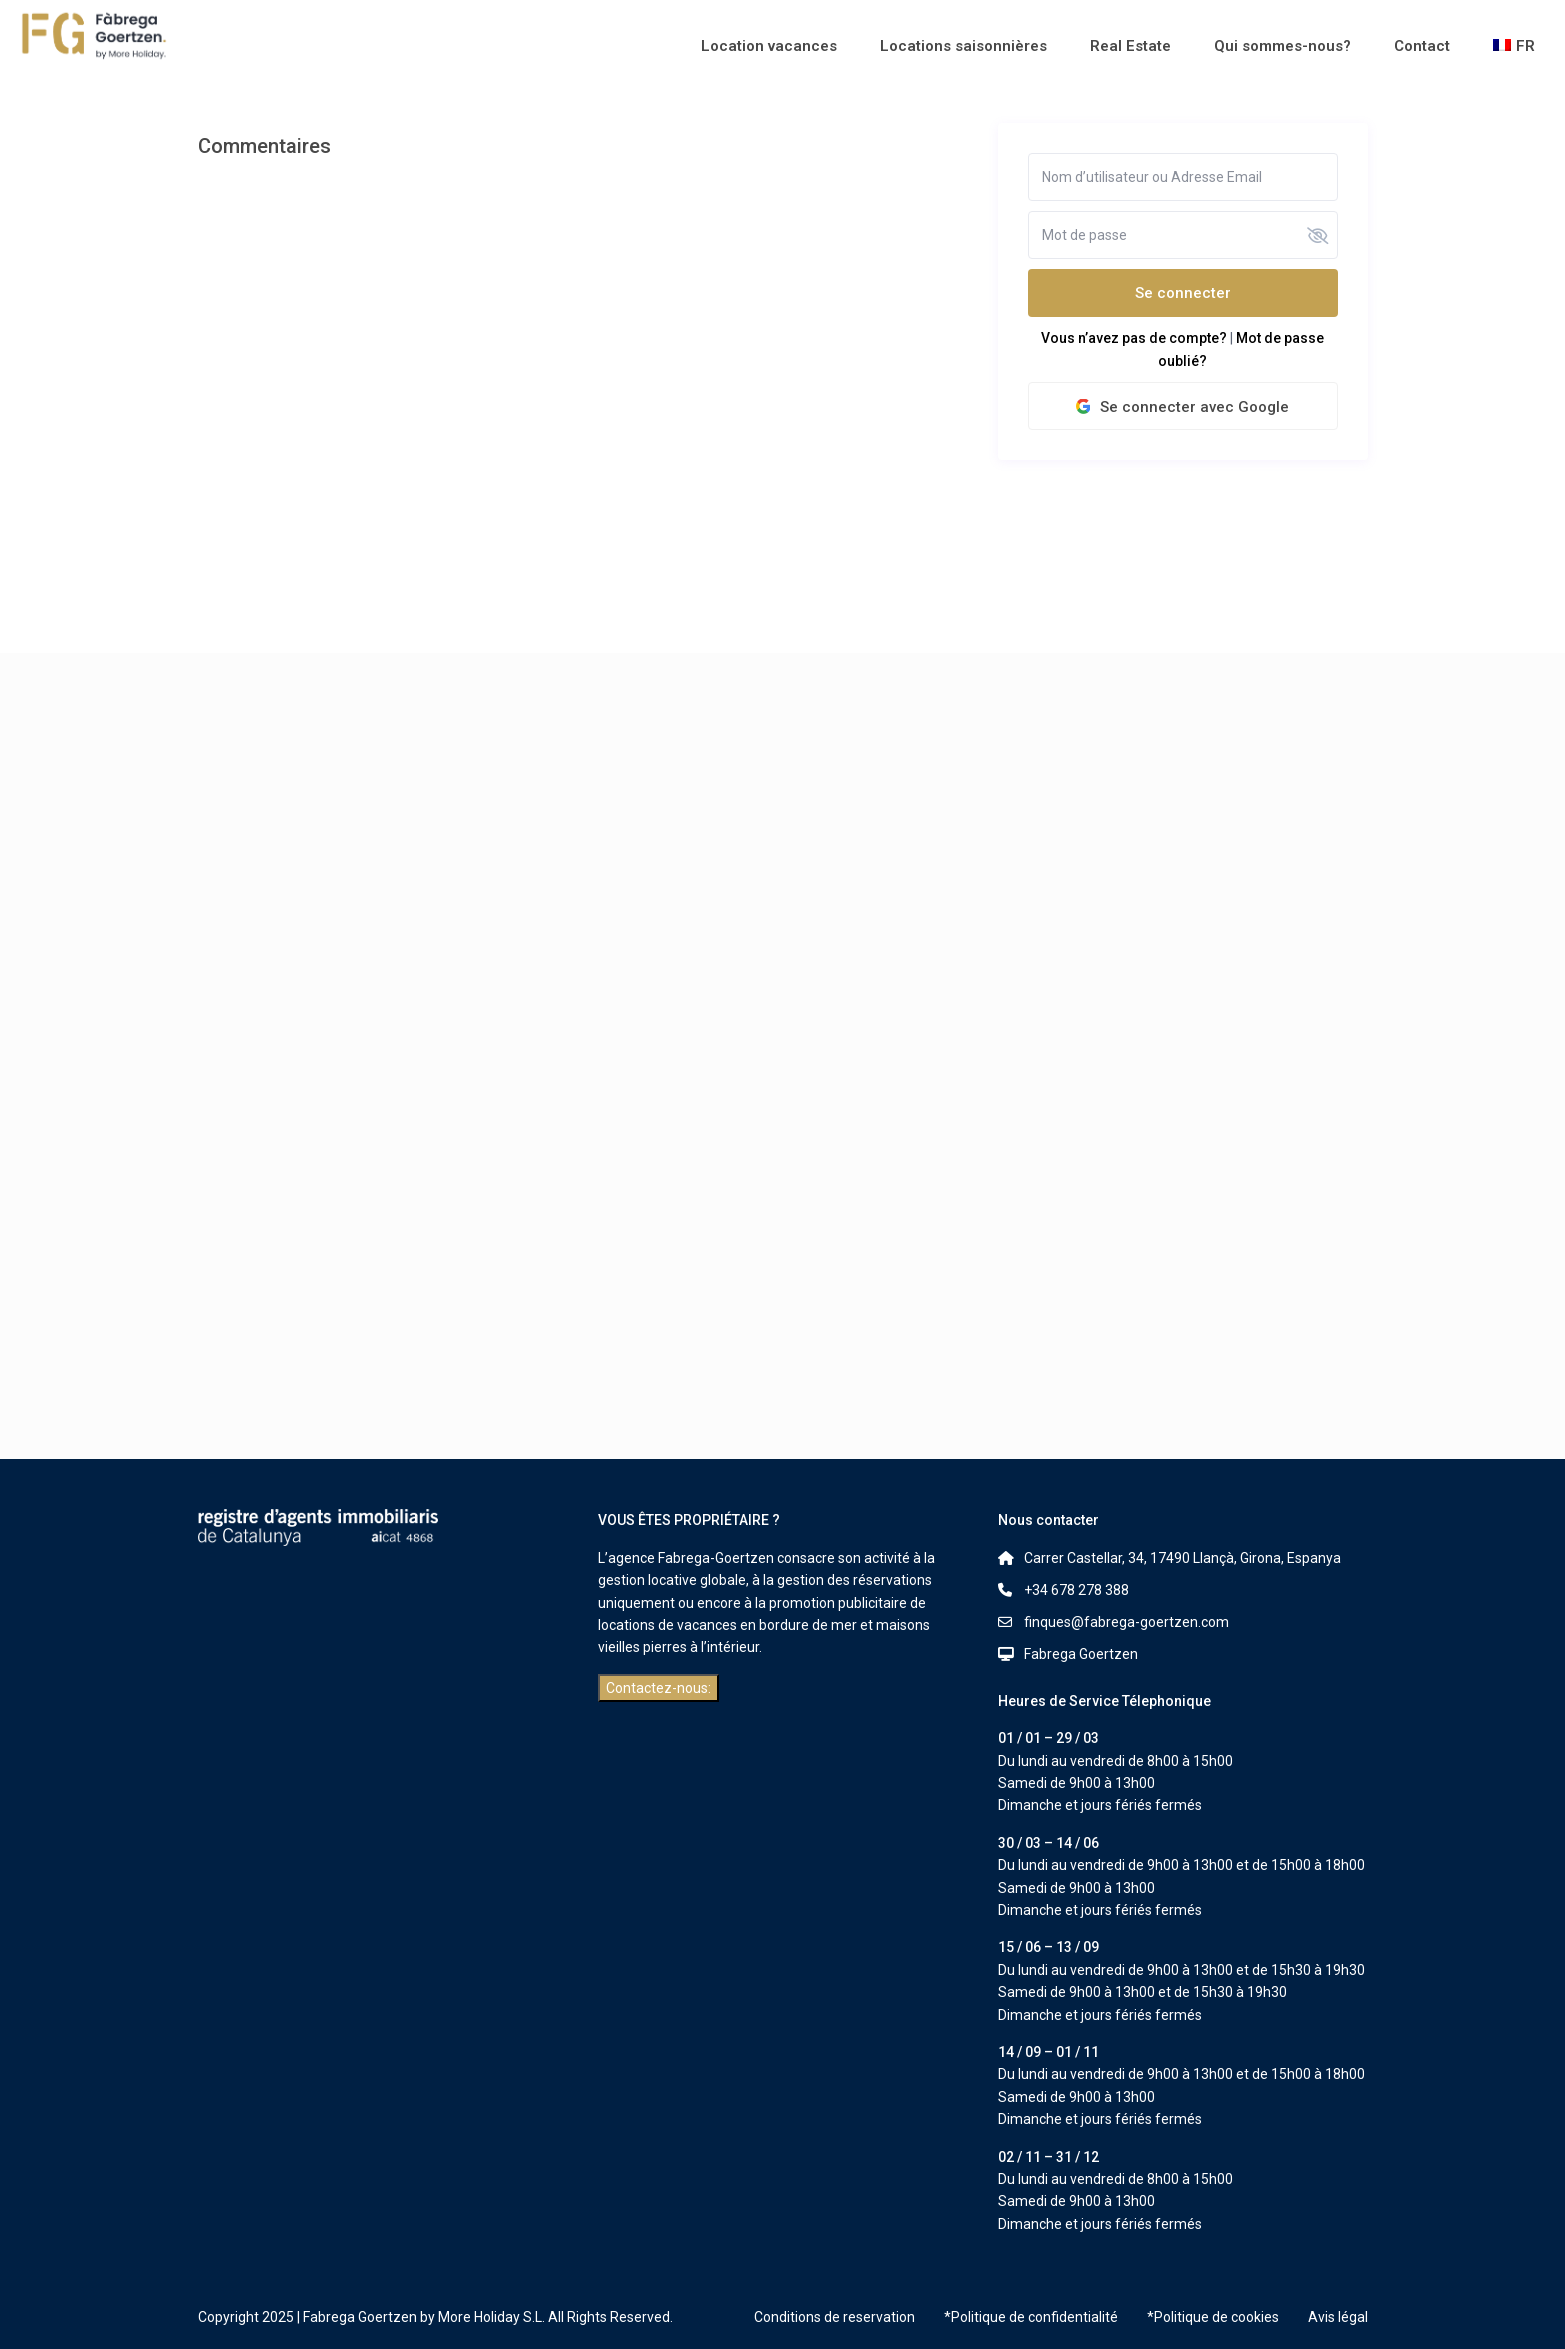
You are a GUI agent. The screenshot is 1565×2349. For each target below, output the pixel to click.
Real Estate (1130, 46)
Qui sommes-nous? (1282, 46)
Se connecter (1183, 293)
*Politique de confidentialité (1031, 2317)
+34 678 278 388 (1076, 1590)
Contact (1422, 46)
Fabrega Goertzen (1081, 1654)
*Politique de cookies (1213, 2317)
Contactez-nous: (658, 1688)
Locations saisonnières (963, 46)
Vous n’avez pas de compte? (1134, 338)
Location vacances (769, 46)
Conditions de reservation (834, 2317)
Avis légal (1338, 2317)
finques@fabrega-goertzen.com (1126, 1622)
